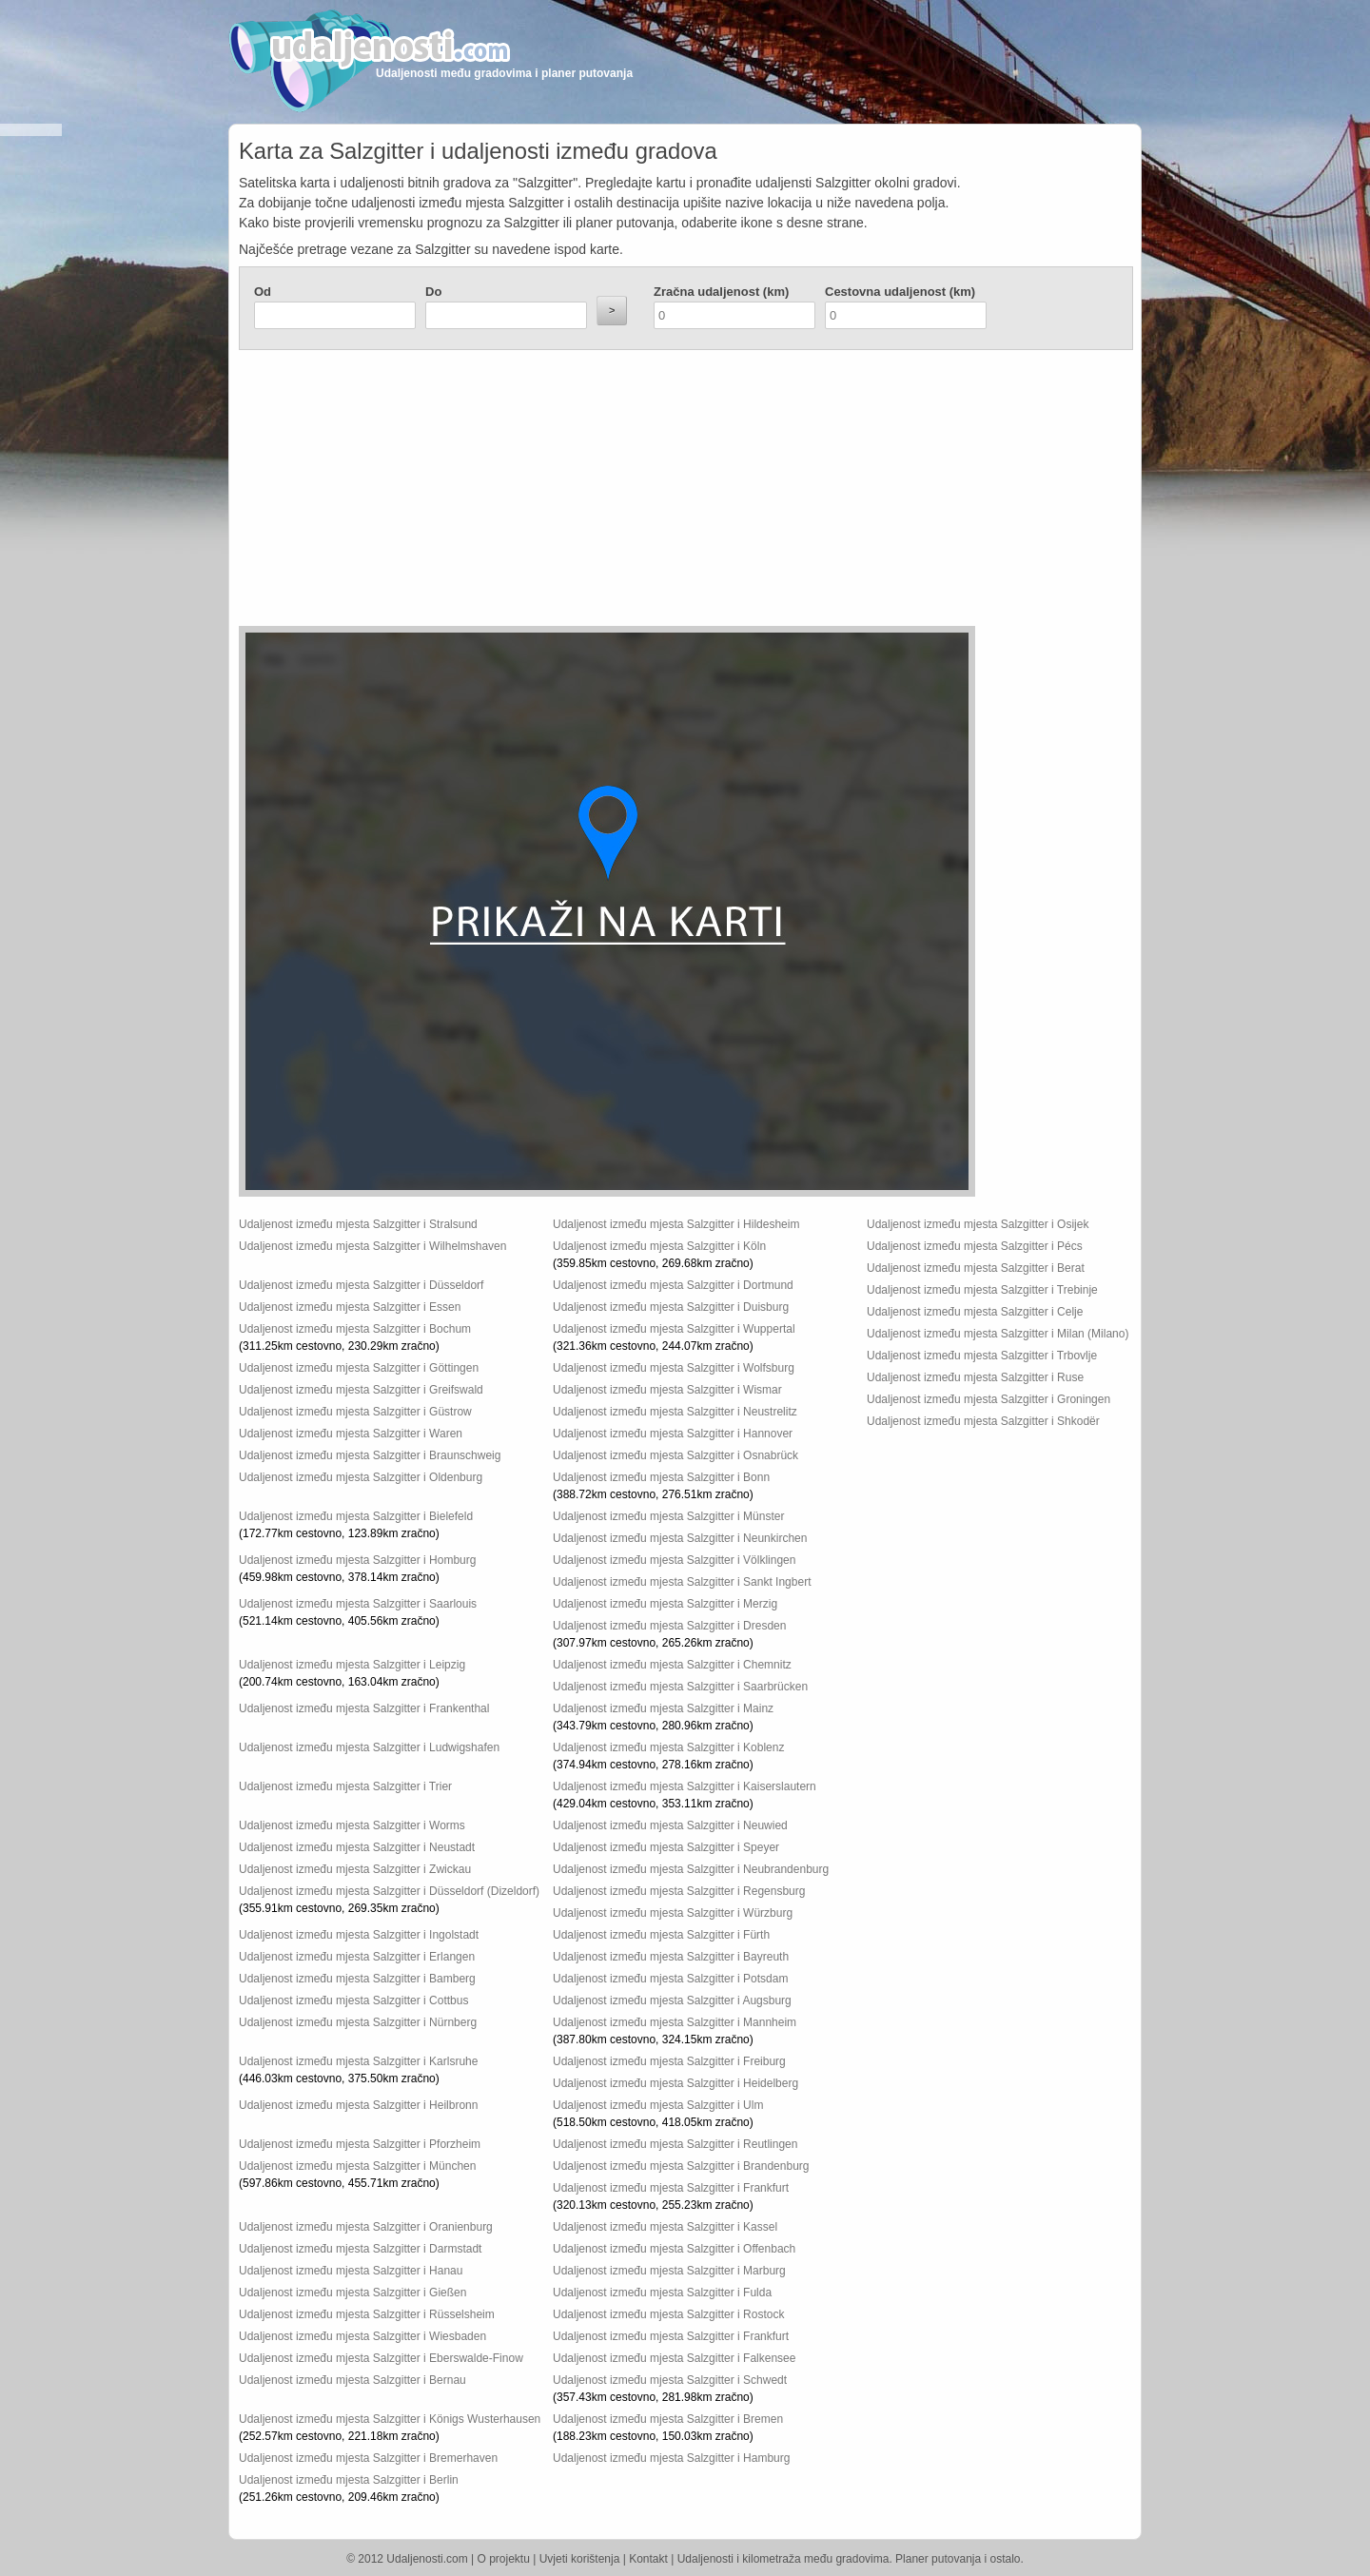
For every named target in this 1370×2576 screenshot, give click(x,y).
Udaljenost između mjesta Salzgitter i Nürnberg (358, 2022)
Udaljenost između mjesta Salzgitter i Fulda (662, 2292)
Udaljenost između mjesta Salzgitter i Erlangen (357, 1956)
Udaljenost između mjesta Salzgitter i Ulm (658, 2105)
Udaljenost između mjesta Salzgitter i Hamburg (671, 2458)
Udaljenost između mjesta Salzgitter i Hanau (350, 2270)
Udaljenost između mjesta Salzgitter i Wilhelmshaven (372, 1246)
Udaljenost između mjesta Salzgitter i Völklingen (674, 1560)
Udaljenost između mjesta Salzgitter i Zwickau (355, 1869)
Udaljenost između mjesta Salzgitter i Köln (659, 1246)
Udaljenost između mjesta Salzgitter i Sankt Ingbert (682, 1582)
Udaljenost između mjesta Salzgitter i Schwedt (670, 2380)
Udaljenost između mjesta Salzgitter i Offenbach (674, 2248)
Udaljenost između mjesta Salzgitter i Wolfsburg (673, 1368)
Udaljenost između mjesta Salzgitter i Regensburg (679, 1891)
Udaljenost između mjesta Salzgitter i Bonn (661, 1477)
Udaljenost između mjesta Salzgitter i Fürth (661, 1935)
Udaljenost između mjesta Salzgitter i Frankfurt (671, 2188)
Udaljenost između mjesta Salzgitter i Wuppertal (674, 1329)
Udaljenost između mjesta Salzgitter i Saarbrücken (680, 1686)
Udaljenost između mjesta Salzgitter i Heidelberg (675, 2083)
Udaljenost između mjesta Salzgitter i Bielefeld (356, 1516)
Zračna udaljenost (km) (721, 291)
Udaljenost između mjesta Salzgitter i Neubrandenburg (691, 1869)
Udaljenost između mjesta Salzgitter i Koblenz (668, 1747)
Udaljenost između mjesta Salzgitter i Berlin (349, 2480)
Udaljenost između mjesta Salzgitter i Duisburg (671, 1307)
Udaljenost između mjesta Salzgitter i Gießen (352, 2292)
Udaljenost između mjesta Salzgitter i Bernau (352, 2380)
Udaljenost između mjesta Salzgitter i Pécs (975, 1246)
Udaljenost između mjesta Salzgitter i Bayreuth (671, 1956)
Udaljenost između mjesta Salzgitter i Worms (352, 1825)
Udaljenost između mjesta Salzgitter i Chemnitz (672, 1664)
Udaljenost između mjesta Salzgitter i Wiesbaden (362, 2336)
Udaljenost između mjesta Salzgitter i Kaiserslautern (684, 1786)
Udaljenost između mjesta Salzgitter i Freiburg (669, 2061)
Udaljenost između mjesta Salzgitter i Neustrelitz (675, 1411)
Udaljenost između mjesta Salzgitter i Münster (668, 1516)
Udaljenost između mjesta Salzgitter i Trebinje (982, 1290)
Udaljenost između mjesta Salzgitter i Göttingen (359, 1368)
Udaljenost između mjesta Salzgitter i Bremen (668, 2419)
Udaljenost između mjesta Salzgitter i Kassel (665, 2227)
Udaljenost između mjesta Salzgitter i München (357, 2166)
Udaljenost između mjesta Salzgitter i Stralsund (358, 1224)
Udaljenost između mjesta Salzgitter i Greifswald (361, 1389)
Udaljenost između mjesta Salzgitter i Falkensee (674, 2358)
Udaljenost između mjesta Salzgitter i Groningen (988, 1399)
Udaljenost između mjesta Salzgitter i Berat (976, 1268)
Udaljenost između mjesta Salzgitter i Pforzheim (359, 2144)
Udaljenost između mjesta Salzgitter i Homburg (357, 1560)
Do (433, 291)
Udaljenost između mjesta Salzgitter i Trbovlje (982, 1355)
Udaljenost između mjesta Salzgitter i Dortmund (673, 1285)
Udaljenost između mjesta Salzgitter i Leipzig (352, 1664)
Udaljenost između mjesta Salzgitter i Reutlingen (675, 2144)
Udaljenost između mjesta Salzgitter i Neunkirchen (680, 1538)
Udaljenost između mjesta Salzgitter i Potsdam (670, 1978)
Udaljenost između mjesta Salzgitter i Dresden (669, 1625)
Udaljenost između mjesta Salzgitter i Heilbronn (358, 2105)
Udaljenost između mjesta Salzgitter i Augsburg (672, 2000)
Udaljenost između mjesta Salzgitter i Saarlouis (358, 1603)
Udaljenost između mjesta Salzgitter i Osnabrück (675, 1455)
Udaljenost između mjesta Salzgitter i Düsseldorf (361, 1285)
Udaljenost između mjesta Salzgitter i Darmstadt (360, 2248)
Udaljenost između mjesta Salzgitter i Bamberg (357, 1978)
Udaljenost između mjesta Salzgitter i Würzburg (673, 1913)
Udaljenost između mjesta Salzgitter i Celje (975, 1311)
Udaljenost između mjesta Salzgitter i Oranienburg (366, 2227)
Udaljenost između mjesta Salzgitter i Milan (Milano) (997, 1333)
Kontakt (648, 2559)
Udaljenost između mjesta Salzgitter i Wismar (667, 1389)
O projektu (504, 2559)
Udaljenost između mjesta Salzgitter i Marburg (669, 2270)
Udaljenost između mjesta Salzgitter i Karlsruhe (358, 2061)
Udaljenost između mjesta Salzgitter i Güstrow (355, 1411)
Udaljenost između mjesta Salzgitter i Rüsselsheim (367, 2314)
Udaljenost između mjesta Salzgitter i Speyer (666, 1847)
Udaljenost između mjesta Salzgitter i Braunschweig (369, 1455)
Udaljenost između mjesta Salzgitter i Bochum (355, 1329)
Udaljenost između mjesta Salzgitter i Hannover (673, 1433)
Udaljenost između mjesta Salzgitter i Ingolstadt (359, 1935)
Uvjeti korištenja (579, 2559)
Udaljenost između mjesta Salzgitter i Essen (349, 1307)
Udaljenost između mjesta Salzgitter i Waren (350, 1433)
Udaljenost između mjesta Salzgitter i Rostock (668, 2314)
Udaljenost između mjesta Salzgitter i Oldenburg (360, 1477)
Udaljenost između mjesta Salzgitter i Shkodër (983, 1421)
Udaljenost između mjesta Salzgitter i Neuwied (670, 1825)
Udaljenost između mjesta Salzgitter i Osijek (977, 1224)
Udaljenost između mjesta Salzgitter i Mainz (663, 1708)
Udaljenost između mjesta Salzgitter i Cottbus (353, 2000)
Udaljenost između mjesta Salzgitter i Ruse (975, 1377)
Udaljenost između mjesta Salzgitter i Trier (345, 1786)
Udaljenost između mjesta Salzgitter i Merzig (665, 1603)
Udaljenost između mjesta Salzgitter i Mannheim (674, 2022)
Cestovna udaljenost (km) (900, 291)
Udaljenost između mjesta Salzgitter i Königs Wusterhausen (389, 2419)
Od (262, 291)
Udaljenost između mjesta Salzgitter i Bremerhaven (368, 2458)
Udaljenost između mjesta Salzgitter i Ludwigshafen (369, 1747)
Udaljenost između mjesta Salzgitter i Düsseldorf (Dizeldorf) (389, 1891)
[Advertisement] (572, 493)
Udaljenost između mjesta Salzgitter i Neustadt (357, 1847)
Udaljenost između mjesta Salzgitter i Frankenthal (364, 1708)
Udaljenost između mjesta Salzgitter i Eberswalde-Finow (381, 2358)
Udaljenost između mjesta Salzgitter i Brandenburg (681, 2166)
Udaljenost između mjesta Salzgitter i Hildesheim (676, 1224)
